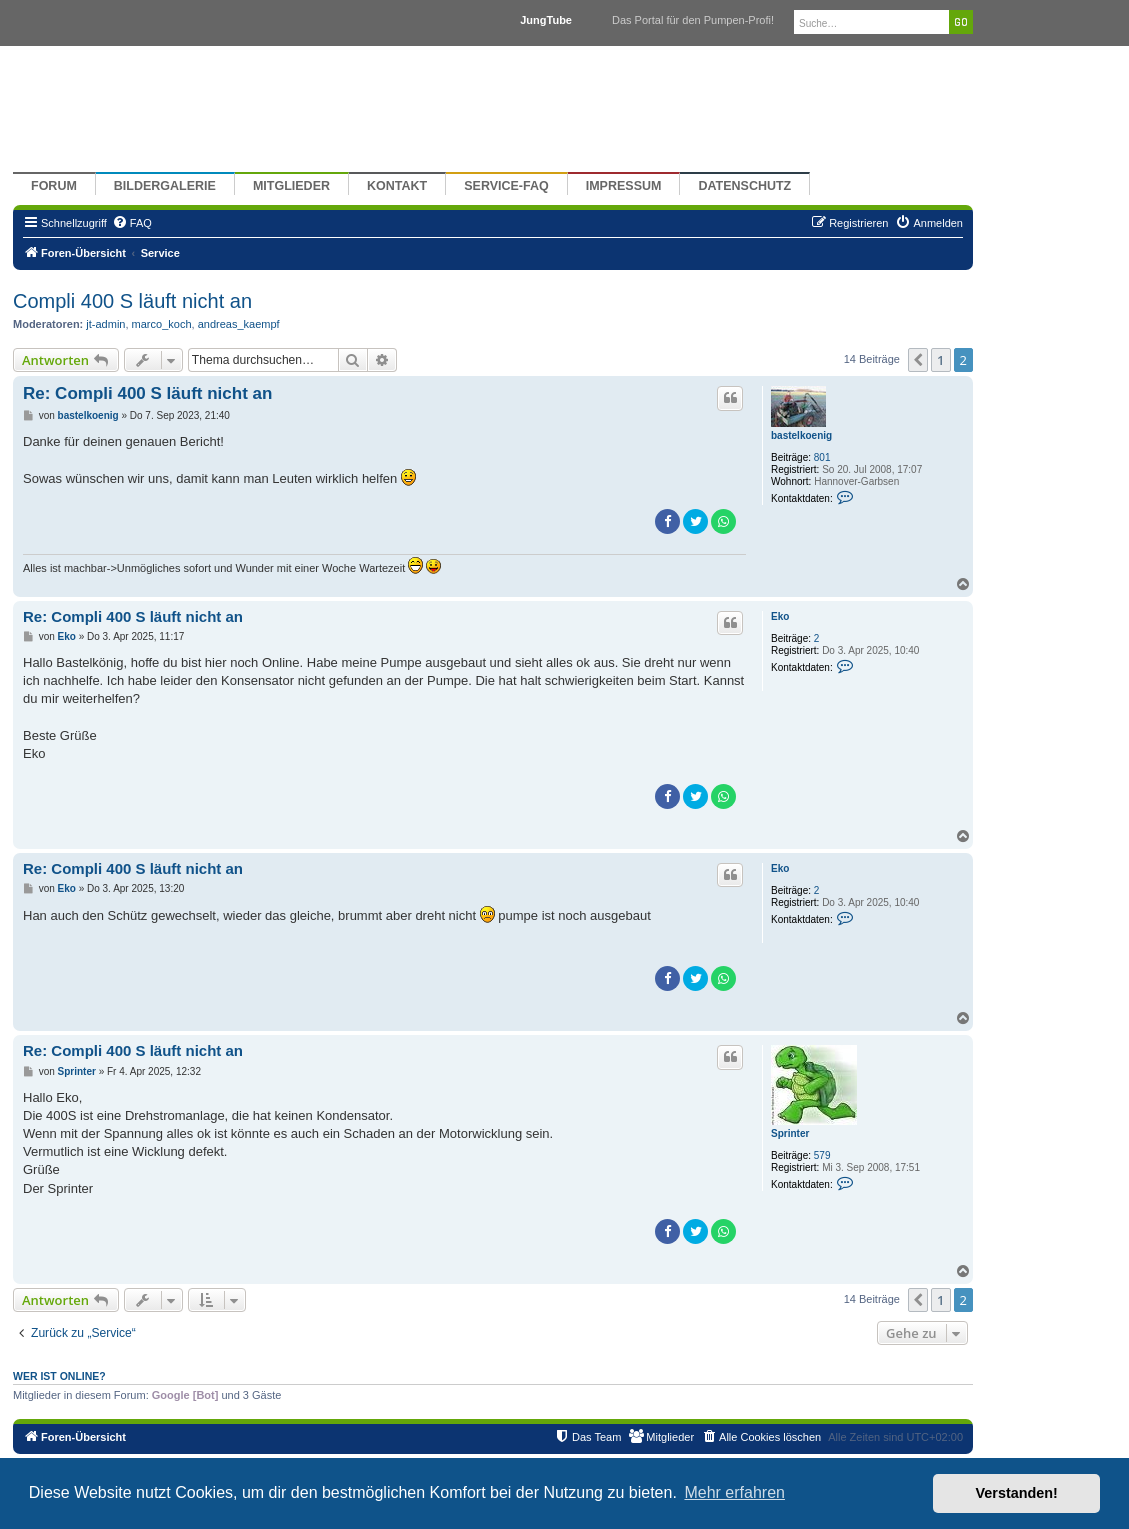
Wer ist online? (59, 1376)
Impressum (624, 186)
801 (822, 457)
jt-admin (105, 324)
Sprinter (790, 1133)
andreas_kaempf (239, 324)
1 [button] (940, 360)
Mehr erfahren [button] (734, 1492)
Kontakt (397, 186)
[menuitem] (132, 223)
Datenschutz (744, 186)
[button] (918, 360)
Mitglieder (291, 186)
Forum (54, 186)
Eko (780, 616)
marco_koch (162, 324)
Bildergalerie (165, 186)
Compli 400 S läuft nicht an (132, 301)
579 (822, 1155)
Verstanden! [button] (1017, 1493)
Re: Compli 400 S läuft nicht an (147, 393)
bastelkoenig (801, 435)
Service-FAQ (506, 186)
